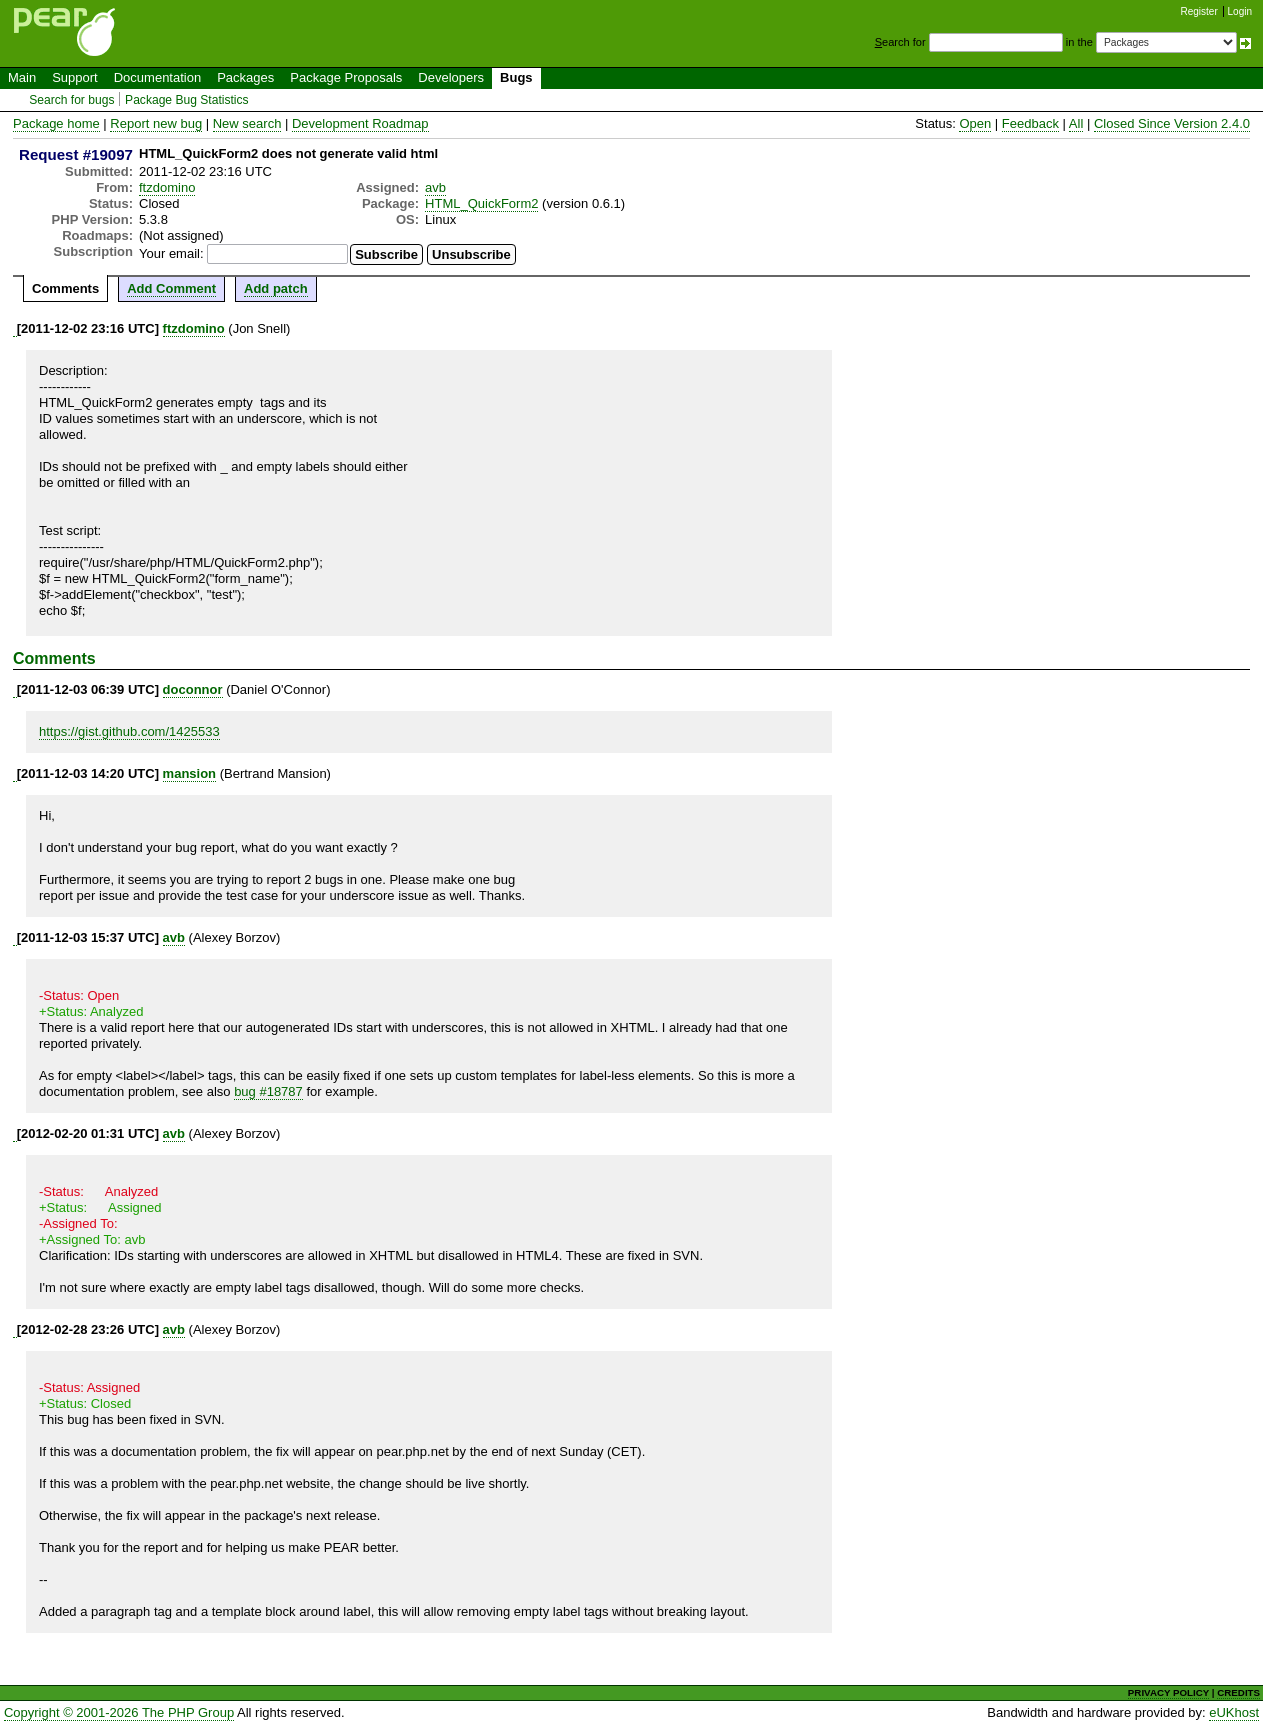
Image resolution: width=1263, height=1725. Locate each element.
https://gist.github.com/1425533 (129, 731)
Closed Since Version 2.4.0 (1172, 123)
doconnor (193, 689)
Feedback (1030, 123)
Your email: (171, 253)
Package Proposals (346, 77)
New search (247, 123)
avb (435, 187)
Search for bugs (71, 100)
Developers (451, 77)
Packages (245, 77)
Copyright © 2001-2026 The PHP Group (119, 1712)
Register (1199, 11)
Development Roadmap (360, 123)
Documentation (157, 77)
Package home (56, 123)
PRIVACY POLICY (1168, 1692)
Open (975, 123)
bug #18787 (268, 1091)
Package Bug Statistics (187, 100)
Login (1240, 11)
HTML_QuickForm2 (481, 203)
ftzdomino (167, 187)
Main (22, 77)
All (1076, 123)
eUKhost (1234, 1712)
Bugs (516, 77)
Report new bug (156, 123)
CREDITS (1238, 1692)
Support (75, 77)
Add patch (276, 288)
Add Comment (171, 288)
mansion (189, 773)
